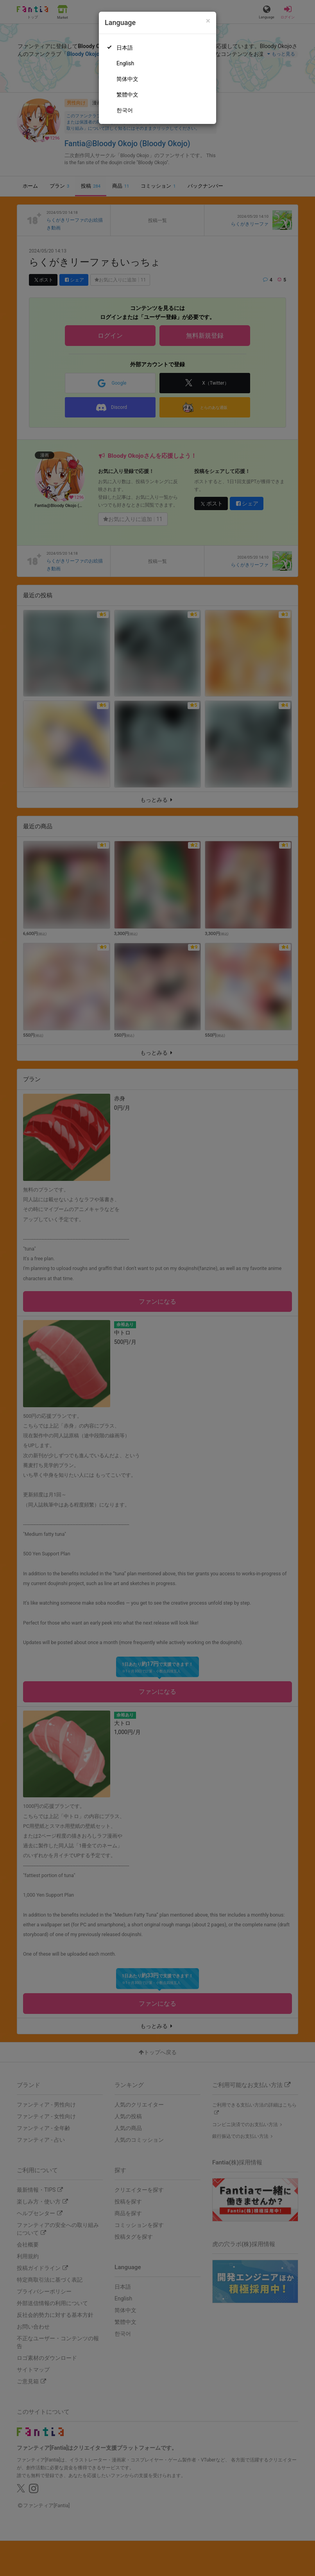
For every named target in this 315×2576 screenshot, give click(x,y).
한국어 (124, 110)
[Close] (208, 21)
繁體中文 (127, 94)
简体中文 (127, 79)
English (125, 63)
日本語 (124, 48)
